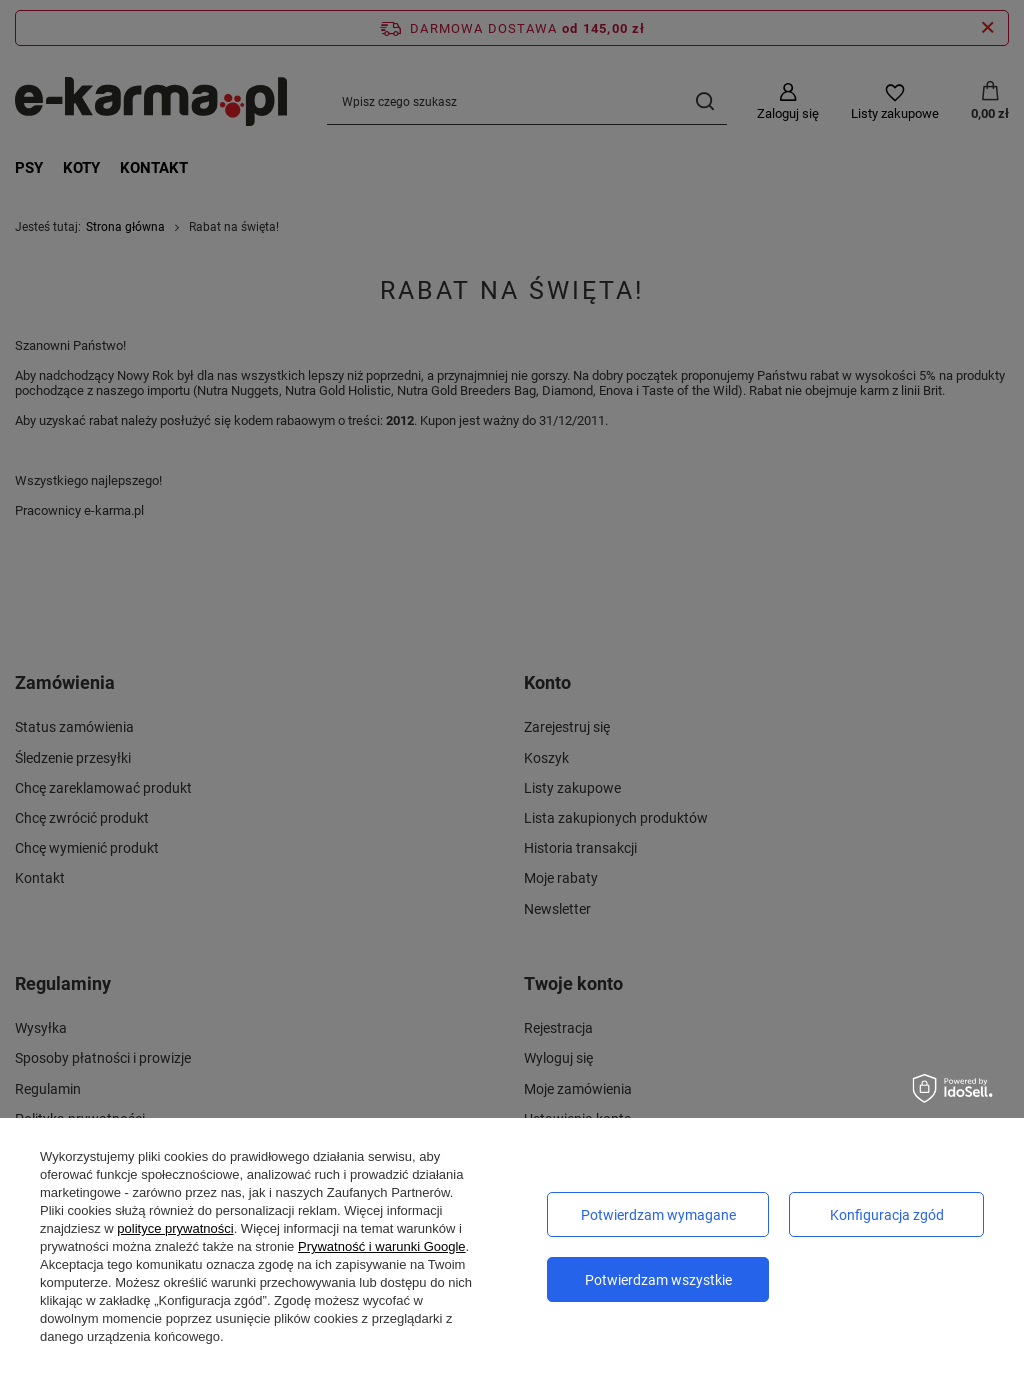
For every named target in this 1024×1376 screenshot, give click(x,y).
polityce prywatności (175, 1228)
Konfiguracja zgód (887, 1215)
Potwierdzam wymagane (658, 1215)
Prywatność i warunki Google (382, 1246)
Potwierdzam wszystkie (658, 1280)
